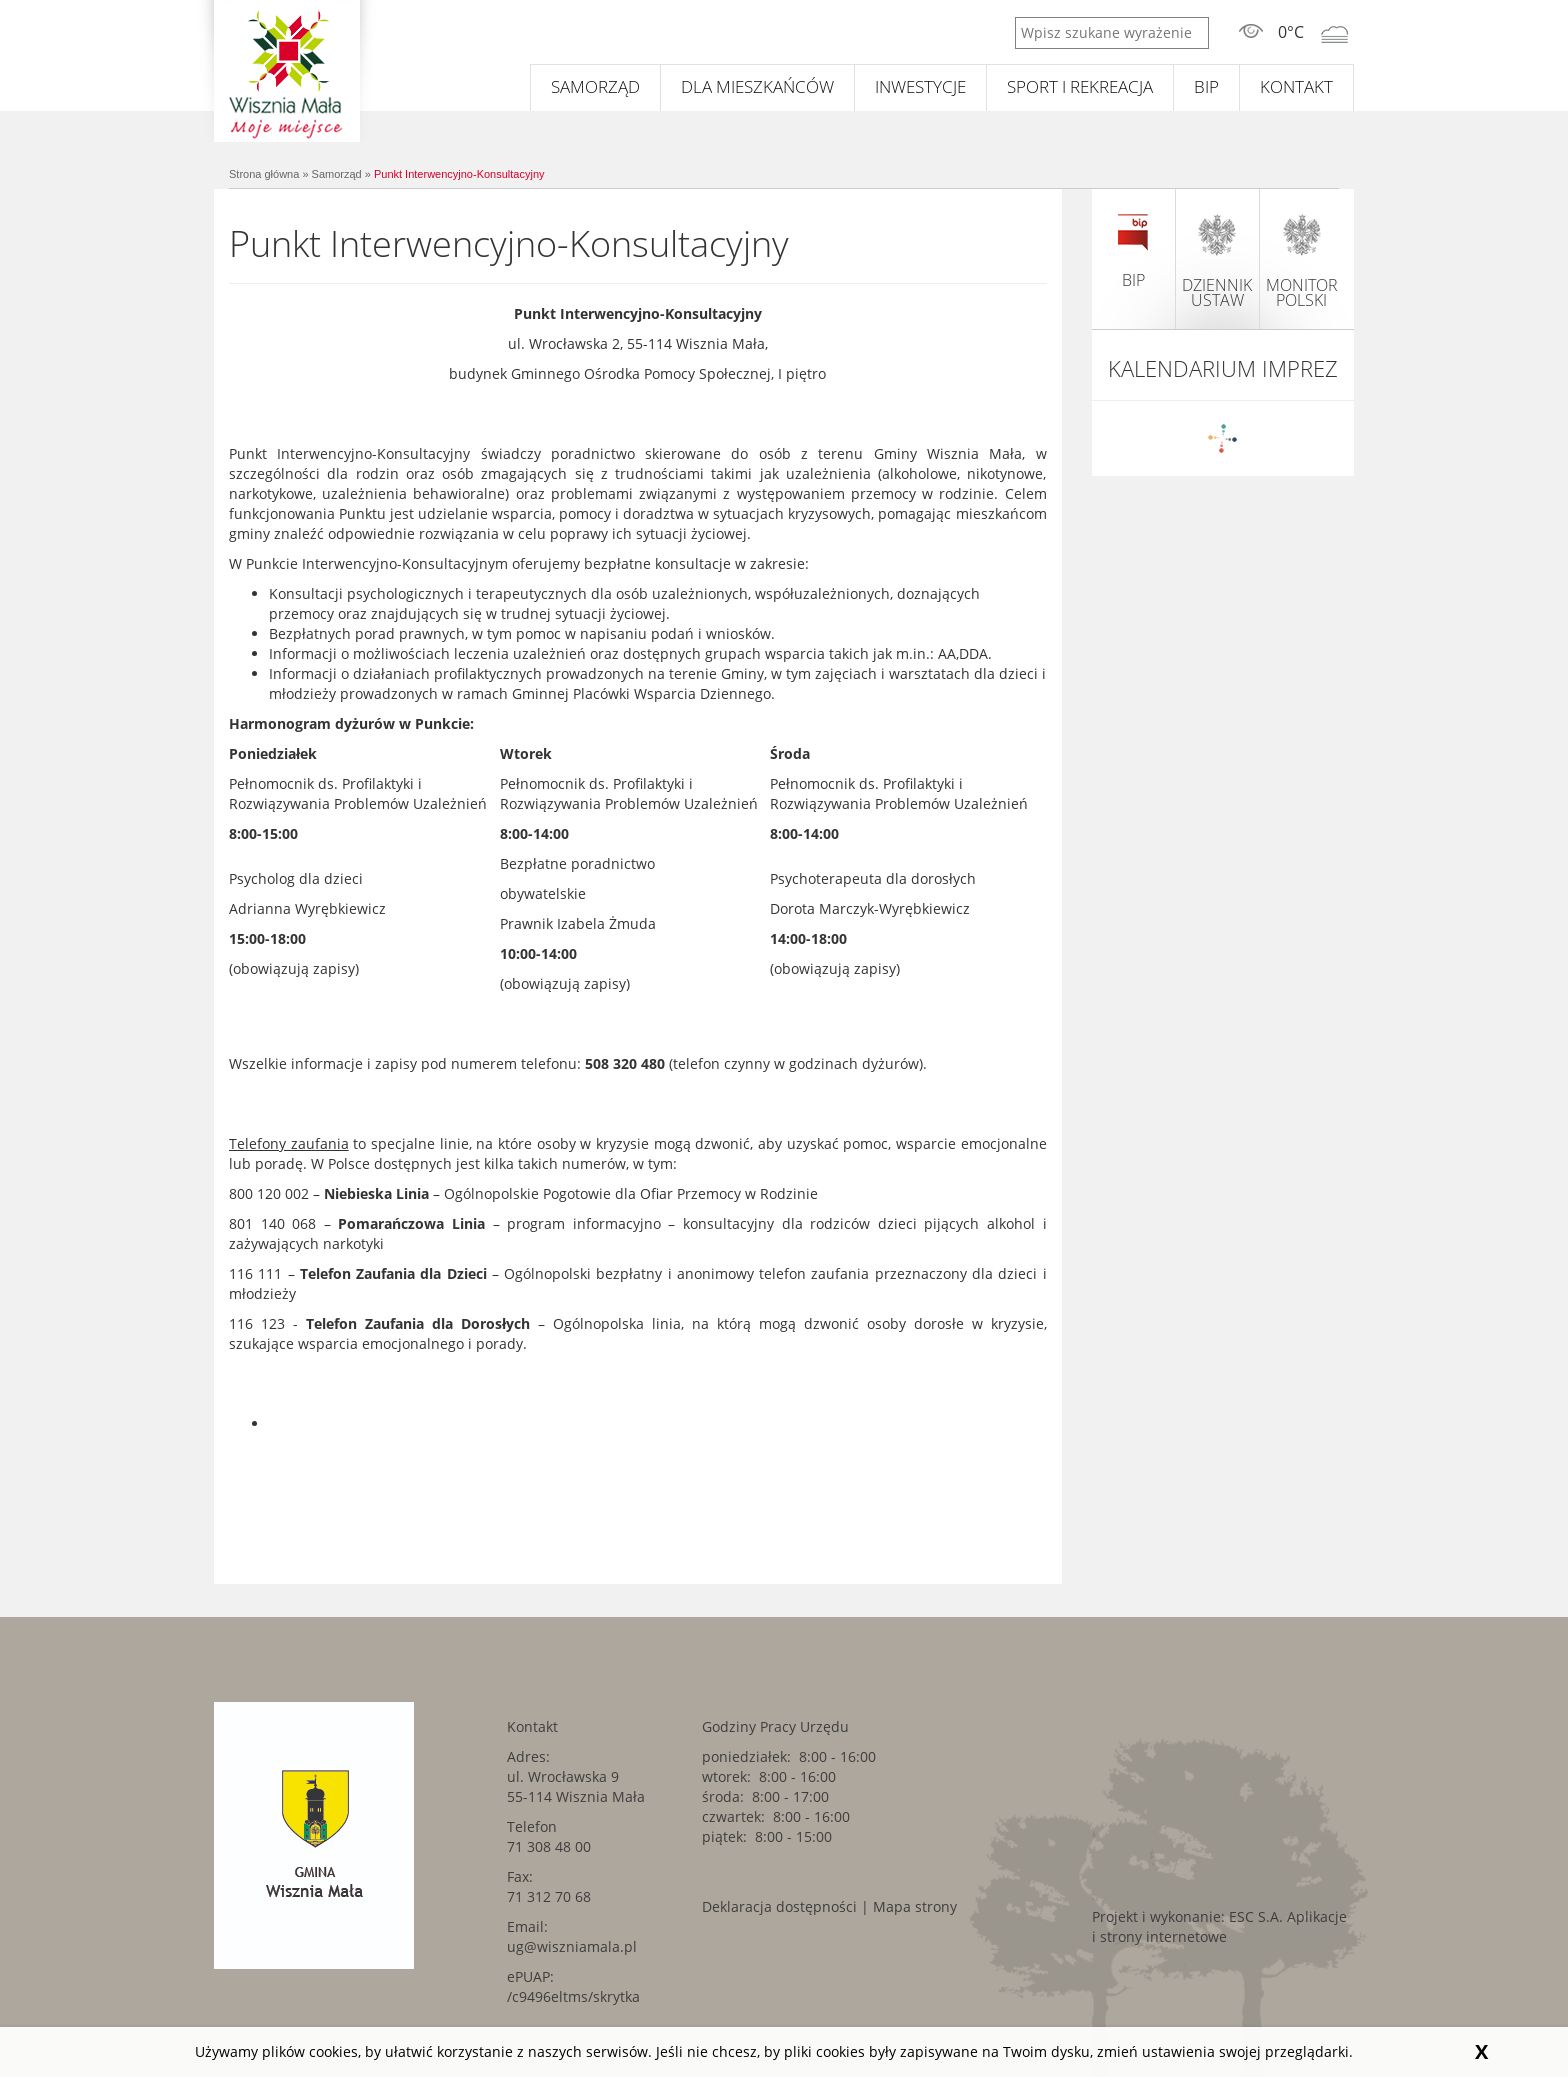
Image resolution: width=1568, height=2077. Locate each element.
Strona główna (264, 174)
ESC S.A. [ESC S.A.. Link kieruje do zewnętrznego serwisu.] (1256, 1916)
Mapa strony (915, 1906)
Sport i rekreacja (1080, 86)
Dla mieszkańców (757, 86)
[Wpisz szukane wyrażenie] (1112, 33)
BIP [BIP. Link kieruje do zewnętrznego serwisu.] (1206, 86)
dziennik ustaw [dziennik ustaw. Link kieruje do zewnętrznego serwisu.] (1217, 260)
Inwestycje (920, 86)
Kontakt (1296, 86)
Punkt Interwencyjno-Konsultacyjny (459, 174)
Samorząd (595, 86)
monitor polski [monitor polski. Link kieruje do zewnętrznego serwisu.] (1302, 260)
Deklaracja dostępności (779, 1906)
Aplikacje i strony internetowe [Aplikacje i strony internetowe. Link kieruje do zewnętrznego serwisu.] (1219, 1926)
